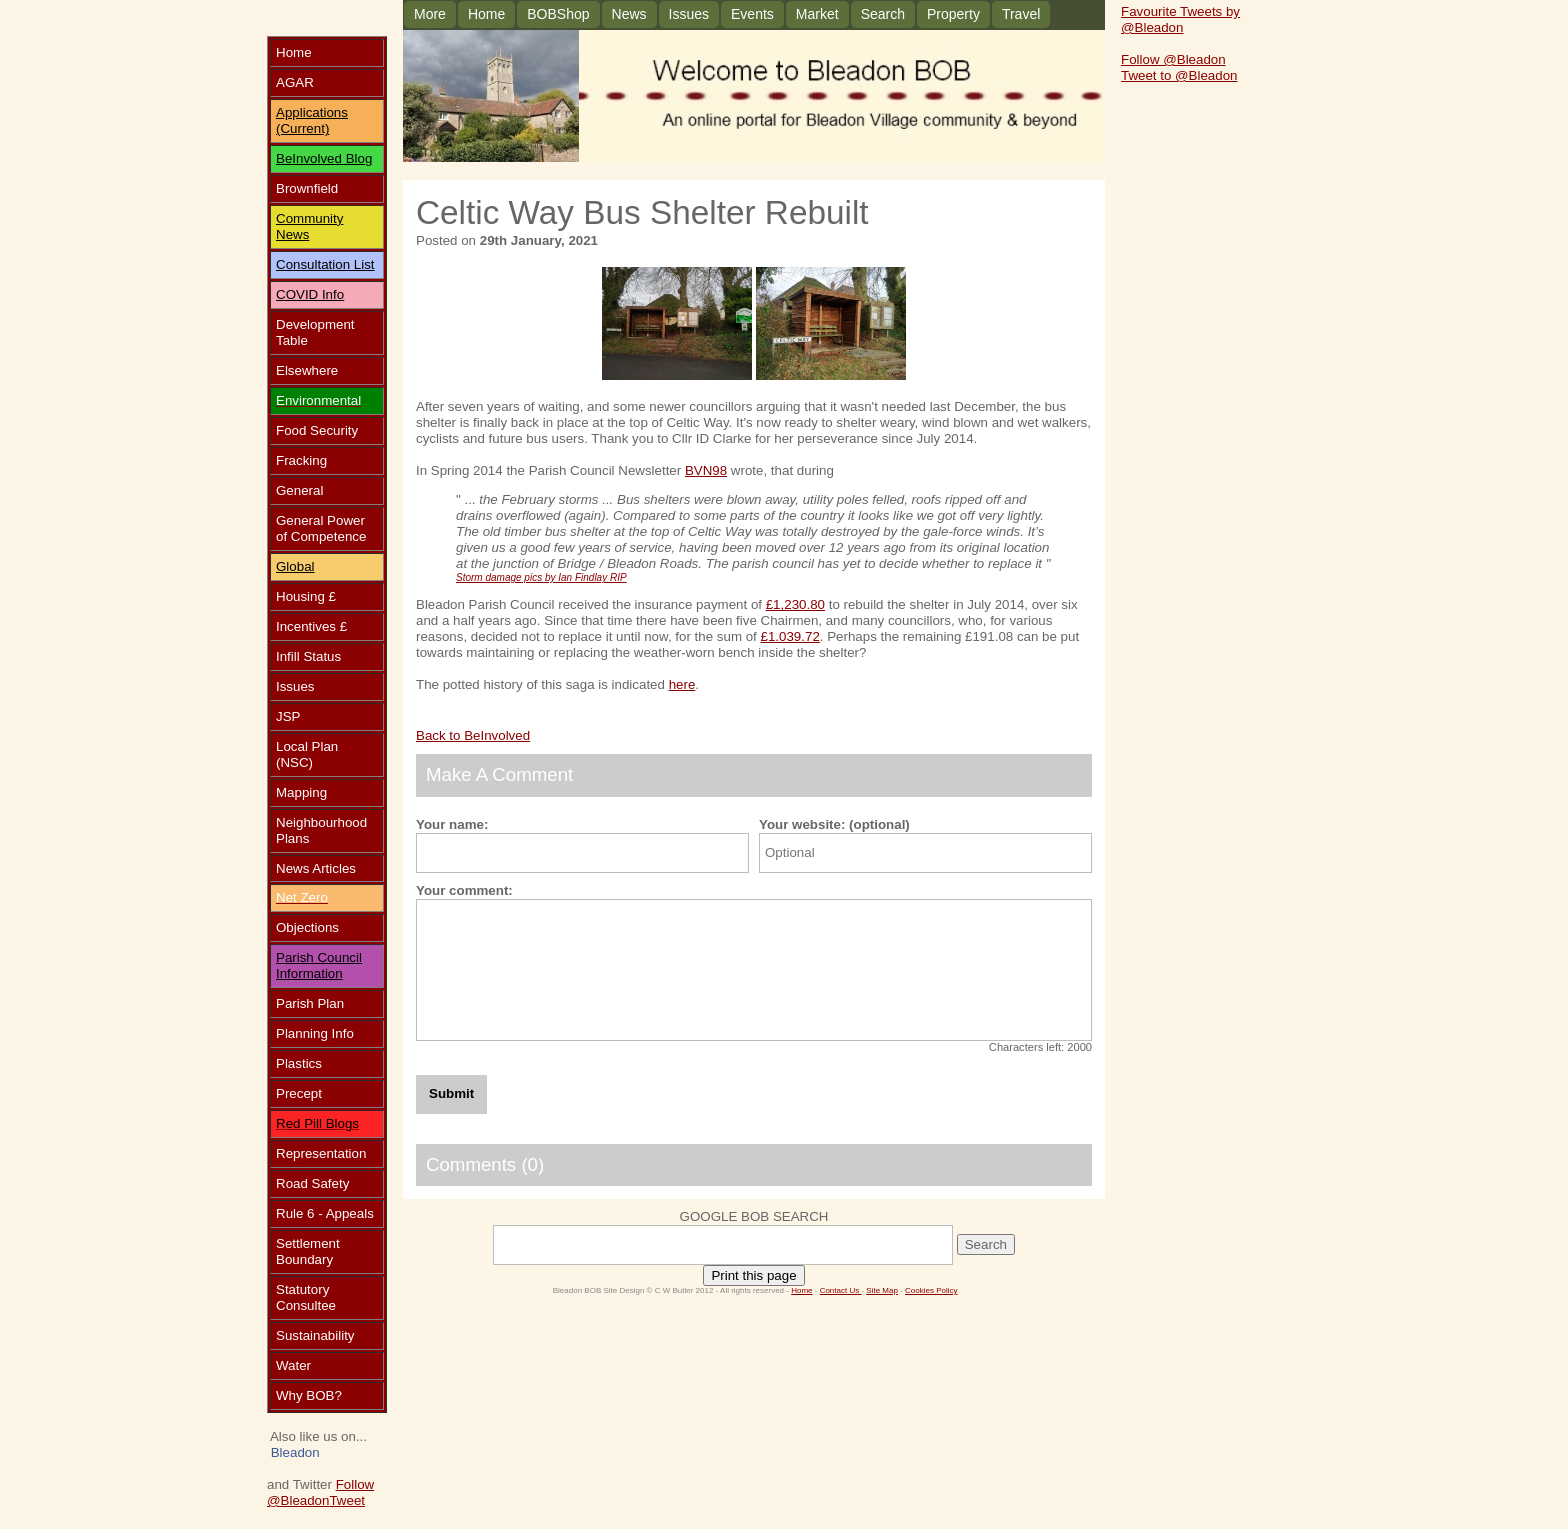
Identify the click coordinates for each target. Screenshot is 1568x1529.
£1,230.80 (795, 604)
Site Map (882, 1290)
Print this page (753, 1275)
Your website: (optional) (834, 824)
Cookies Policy (931, 1290)
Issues (689, 14)
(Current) (302, 128)
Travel (1021, 14)
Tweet (347, 1500)
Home (486, 14)
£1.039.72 (790, 636)
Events (752, 14)
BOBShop (558, 14)
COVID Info (310, 294)
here (682, 684)
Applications (312, 112)
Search (883, 14)
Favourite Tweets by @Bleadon (1180, 19)
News (629, 14)
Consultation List (325, 264)
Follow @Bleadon (320, 1492)
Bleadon (295, 1452)
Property (953, 14)
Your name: (452, 824)
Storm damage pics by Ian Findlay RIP (541, 577)
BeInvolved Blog (324, 158)
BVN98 (706, 470)
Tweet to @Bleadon (1179, 75)
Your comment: (464, 890)
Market (817, 14)
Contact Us (841, 1290)
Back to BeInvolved (473, 735)
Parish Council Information (319, 965)
